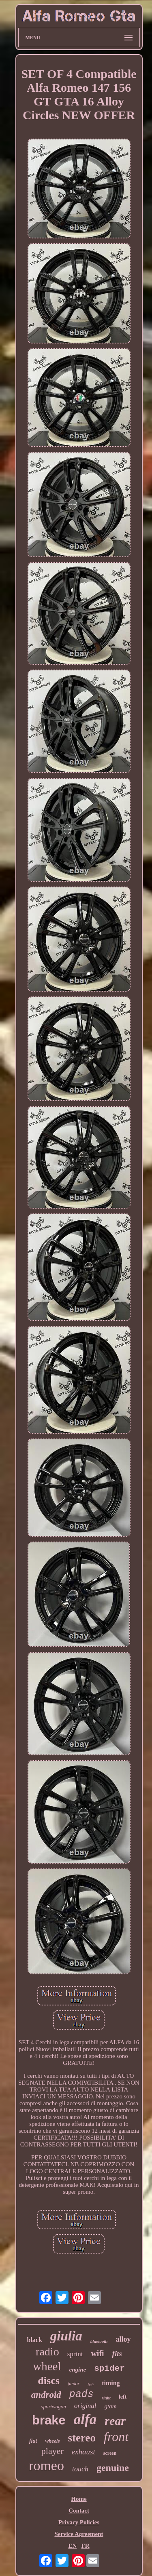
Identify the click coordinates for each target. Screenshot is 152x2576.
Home (78, 2499)
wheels (52, 2441)
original (85, 2406)
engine (77, 2369)
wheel (47, 2366)
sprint (75, 2354)
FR (85, 2545)
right (106, 2397)
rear (115, 2420)
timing (111, 2383)
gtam (111, 2406)
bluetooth (99, 2341)
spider (109, 2368)
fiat (33, 2441)
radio (47, 2351)
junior (73, 2383)
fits (117, 2353)
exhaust (83, 2452)
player (52, 2451)
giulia (66, 2336)
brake (49, 2420)
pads (81, 2394)
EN (72, 2545)
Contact (79, 2510)
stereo (82, 2438)
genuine (112, 2467)
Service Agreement (78, 2534)
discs (48, 2380)
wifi (97, 2353)
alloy (123, 2339)
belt (91, 2384)
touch (80, 2469)
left (122, 2397)
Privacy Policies (78, 2522)
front (116, 2436)
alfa (85, 2419)
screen (109, 2453)
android (46, 2395)
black (34, 2339)
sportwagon (53, 2406)
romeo (46, 2465)
